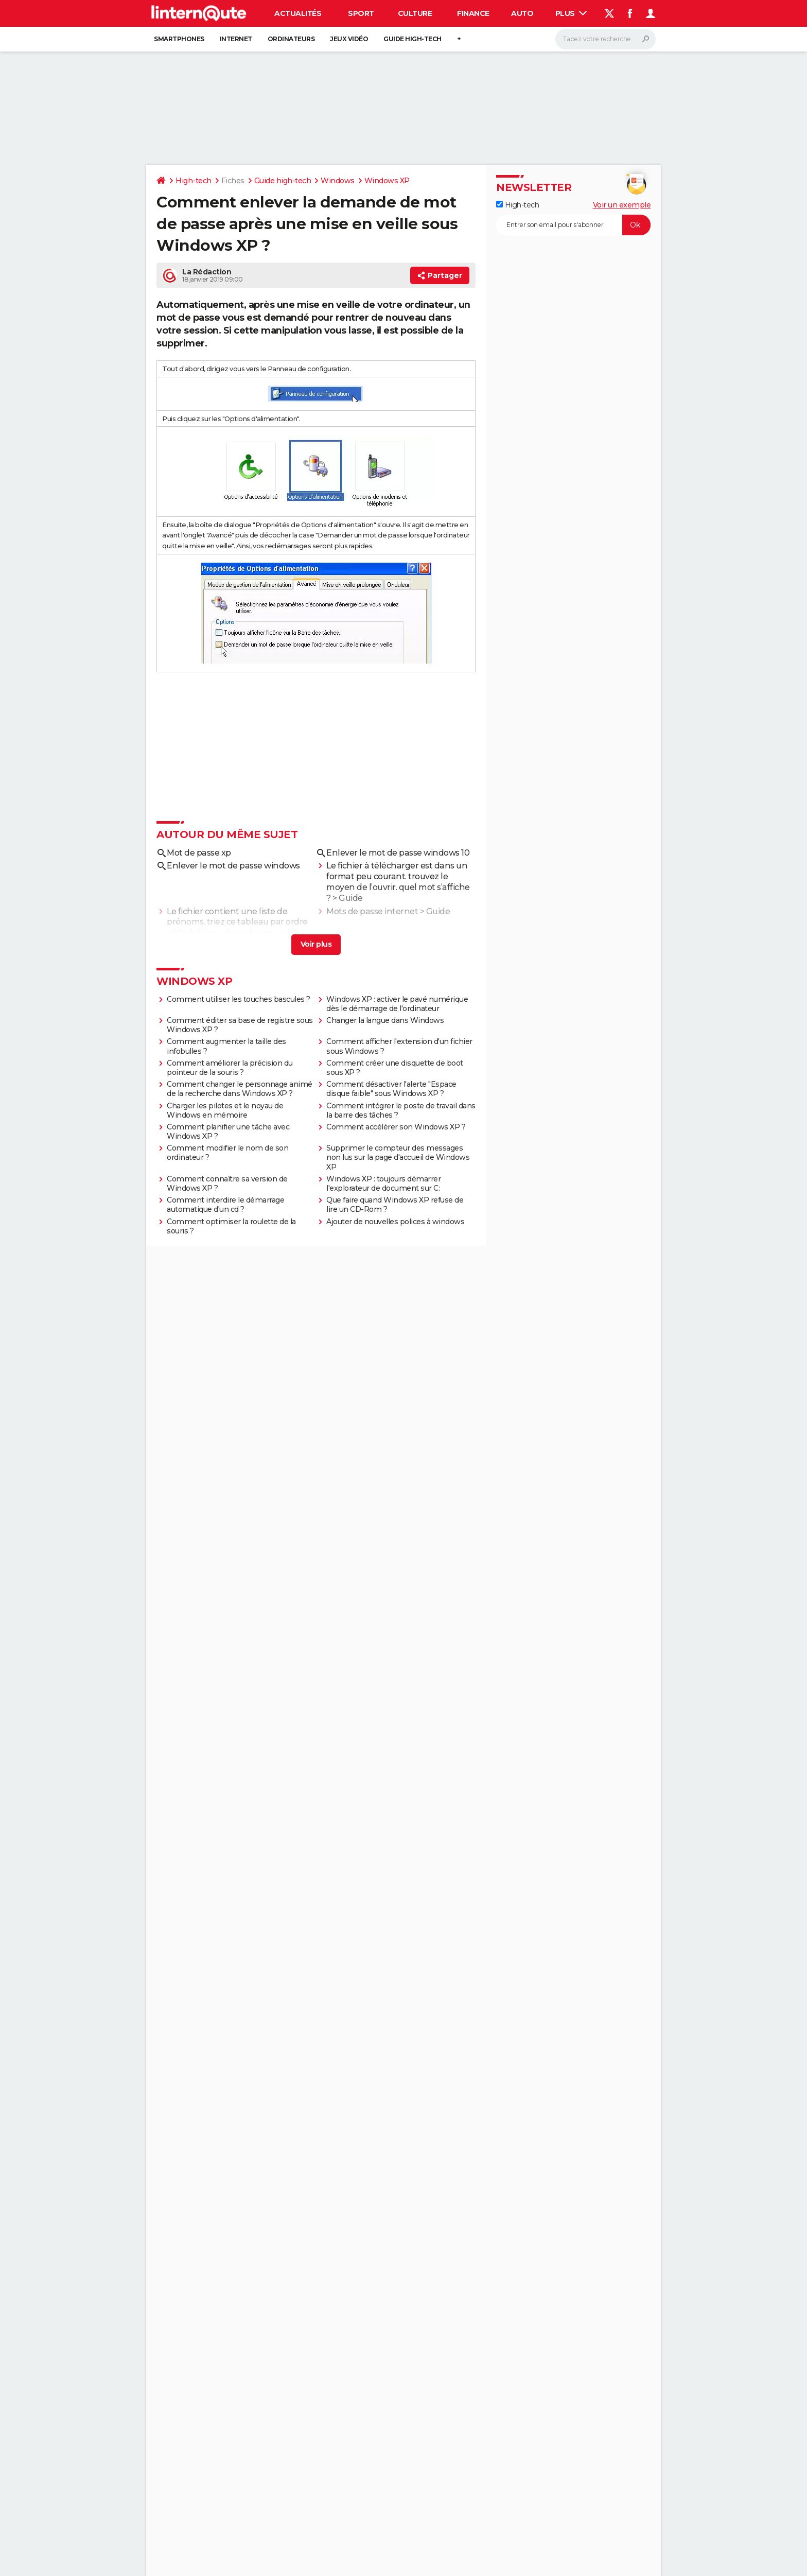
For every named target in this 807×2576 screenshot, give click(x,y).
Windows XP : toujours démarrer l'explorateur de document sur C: (383, 1183)
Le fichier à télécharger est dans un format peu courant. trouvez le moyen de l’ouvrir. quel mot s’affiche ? (398, 881)
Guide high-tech (412, 39)
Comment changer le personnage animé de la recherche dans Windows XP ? (239, 1089)
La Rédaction (206, 271)
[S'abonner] (573, 225)
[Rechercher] (605, 39)
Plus (571, 13)
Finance (473, 13)
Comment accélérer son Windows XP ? (395, 1127)
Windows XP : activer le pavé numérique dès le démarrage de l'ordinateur (397, 1004)
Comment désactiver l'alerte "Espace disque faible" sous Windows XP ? (391, 1089)
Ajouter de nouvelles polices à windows (395, 1221)
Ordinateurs (291, 39)
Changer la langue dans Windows (385, 1020)
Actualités (297, 13)
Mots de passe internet (372, 911)
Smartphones (179, 39)
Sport (361, 13)
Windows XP (387, 180)
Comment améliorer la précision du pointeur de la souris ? (230, 1067)
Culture (415, 13)
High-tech (194, 180)
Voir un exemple (622, 205)
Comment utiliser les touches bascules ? (238, 999)
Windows (338, 180)
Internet (236, 39)
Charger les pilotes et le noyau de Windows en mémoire (225, 1110)
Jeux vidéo (349, 39)
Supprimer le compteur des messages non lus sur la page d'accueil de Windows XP (397, 1157)
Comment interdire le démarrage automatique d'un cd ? (225, 1204)
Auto (522, 13)
